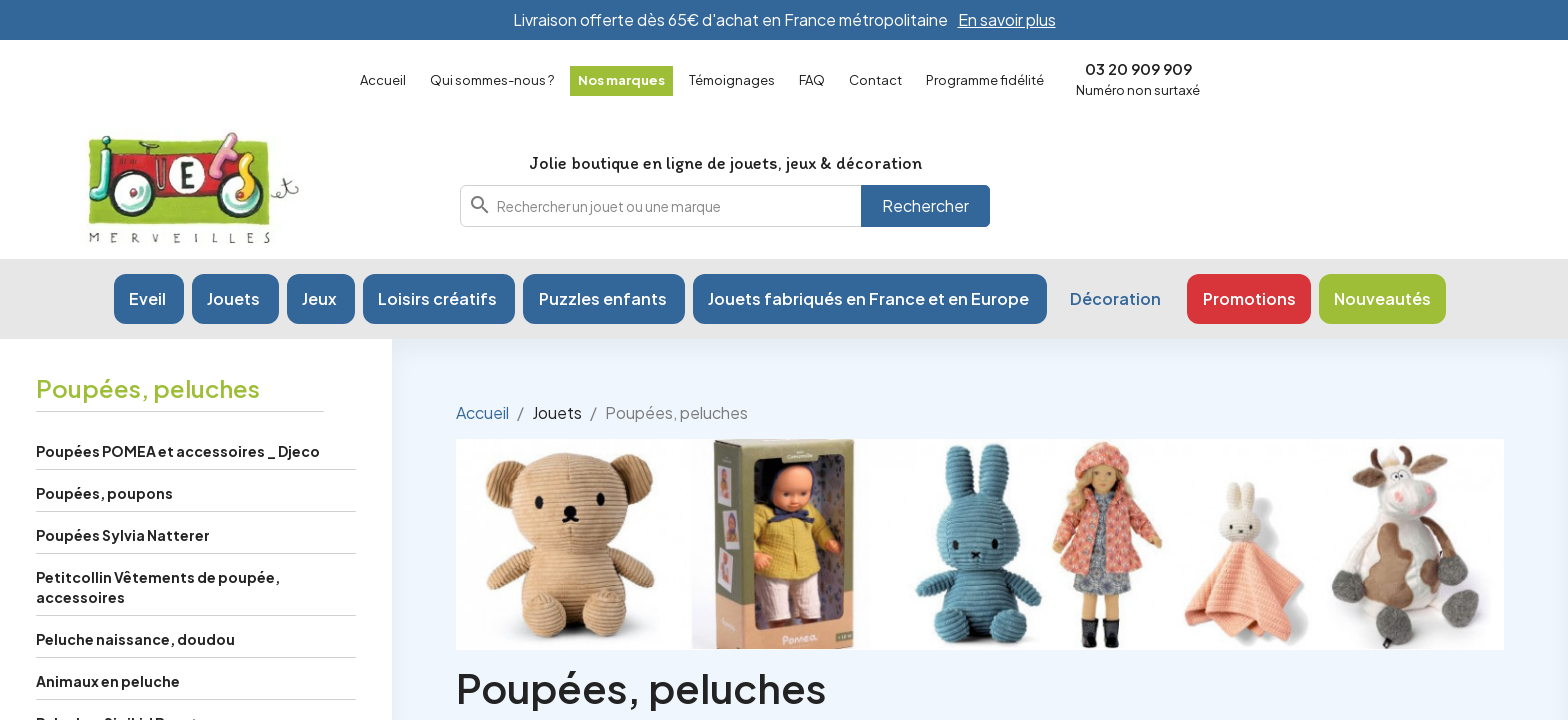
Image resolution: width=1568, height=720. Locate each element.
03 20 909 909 (1138, 68)
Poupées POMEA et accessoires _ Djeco (178, 451)
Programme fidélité (985, 80)
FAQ (812, 80)
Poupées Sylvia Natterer (123, 535)
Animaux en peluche (108, 681)
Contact (875, 80)
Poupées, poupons (104, 493)
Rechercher (925, 205)
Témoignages (732, 80)
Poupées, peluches (148, 388)
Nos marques (621, 80)
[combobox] (725, 206)
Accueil (383, 80)
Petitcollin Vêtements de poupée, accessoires (158, 587)
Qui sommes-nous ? (492, 80)
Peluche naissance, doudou (135, 639)
